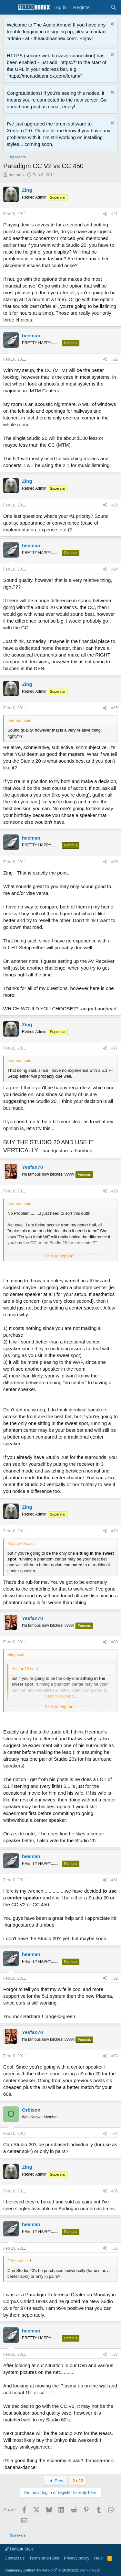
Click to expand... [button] (61, 1256)
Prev (55, 2480)
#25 (114, 708)
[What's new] (100, 7)
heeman (16, 174)
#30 (114, 1642)
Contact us (15, 2558)
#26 (114, 862)
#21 (114, 214)
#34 (114, 2133)
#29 (114, 1531)
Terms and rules (44, 2558)
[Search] (113, 7)
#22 (114, 359)
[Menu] (8, 7)
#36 (114, 2248)
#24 (114, 569)
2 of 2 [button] (78, 2480)
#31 (114, 1880)
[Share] (105, 214)
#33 (114, 2056)
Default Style (19, 2549)
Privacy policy (76, 2558)
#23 (114, 505)
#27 (114, 1048)
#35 (114, 2191)
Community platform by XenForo (53, 2570)
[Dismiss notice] (111, 24)
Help (98, 2558)
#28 (114, 1191)
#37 (114, 2354)
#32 (114, 1978)
